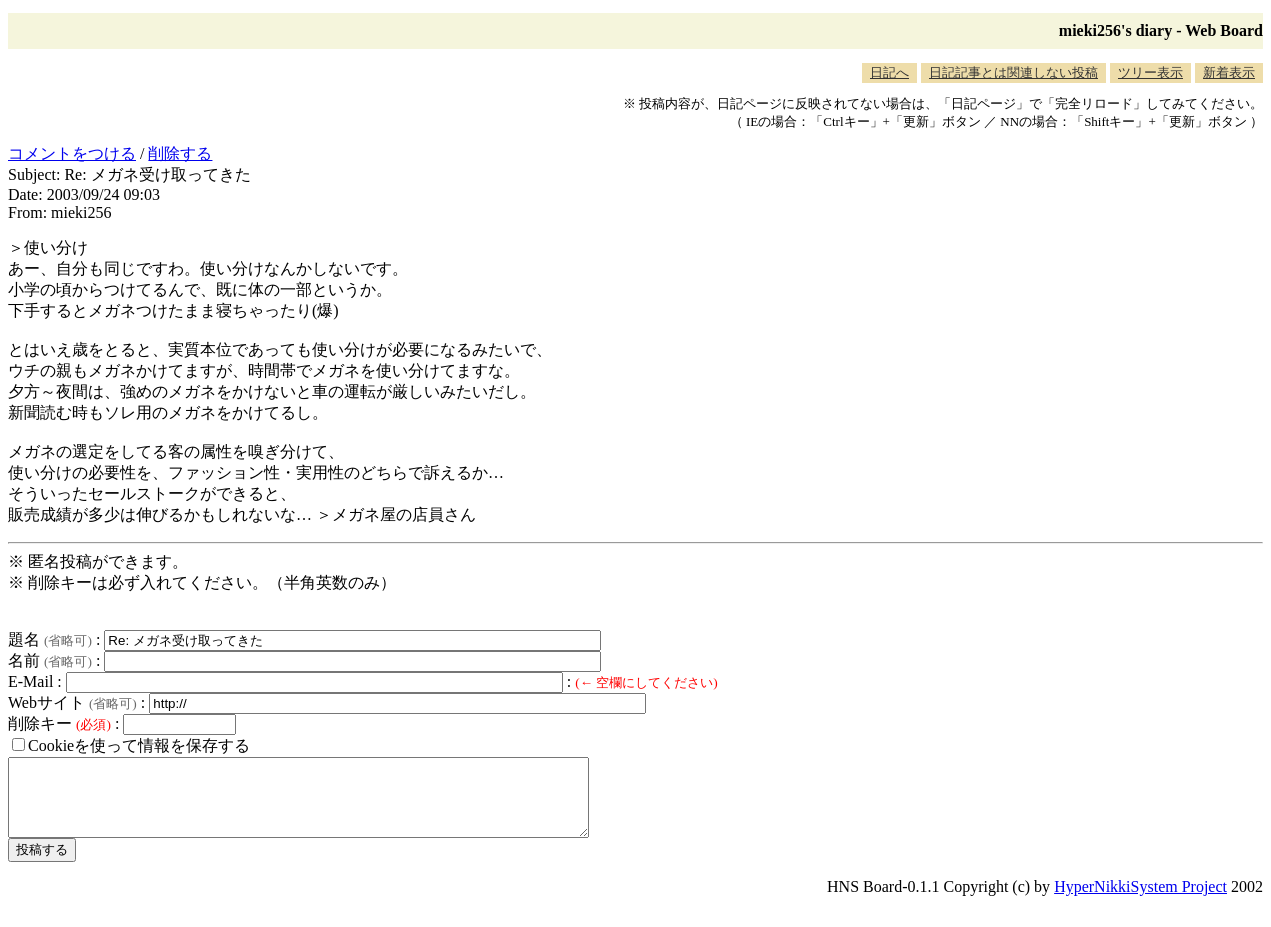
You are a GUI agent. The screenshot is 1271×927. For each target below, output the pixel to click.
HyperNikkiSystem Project (1140, 901)
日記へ (889, 72)
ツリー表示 (1150, 72)
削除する (180, 153)
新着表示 (1229, 72)
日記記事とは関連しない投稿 (1013, 72)
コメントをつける (72, 153)
